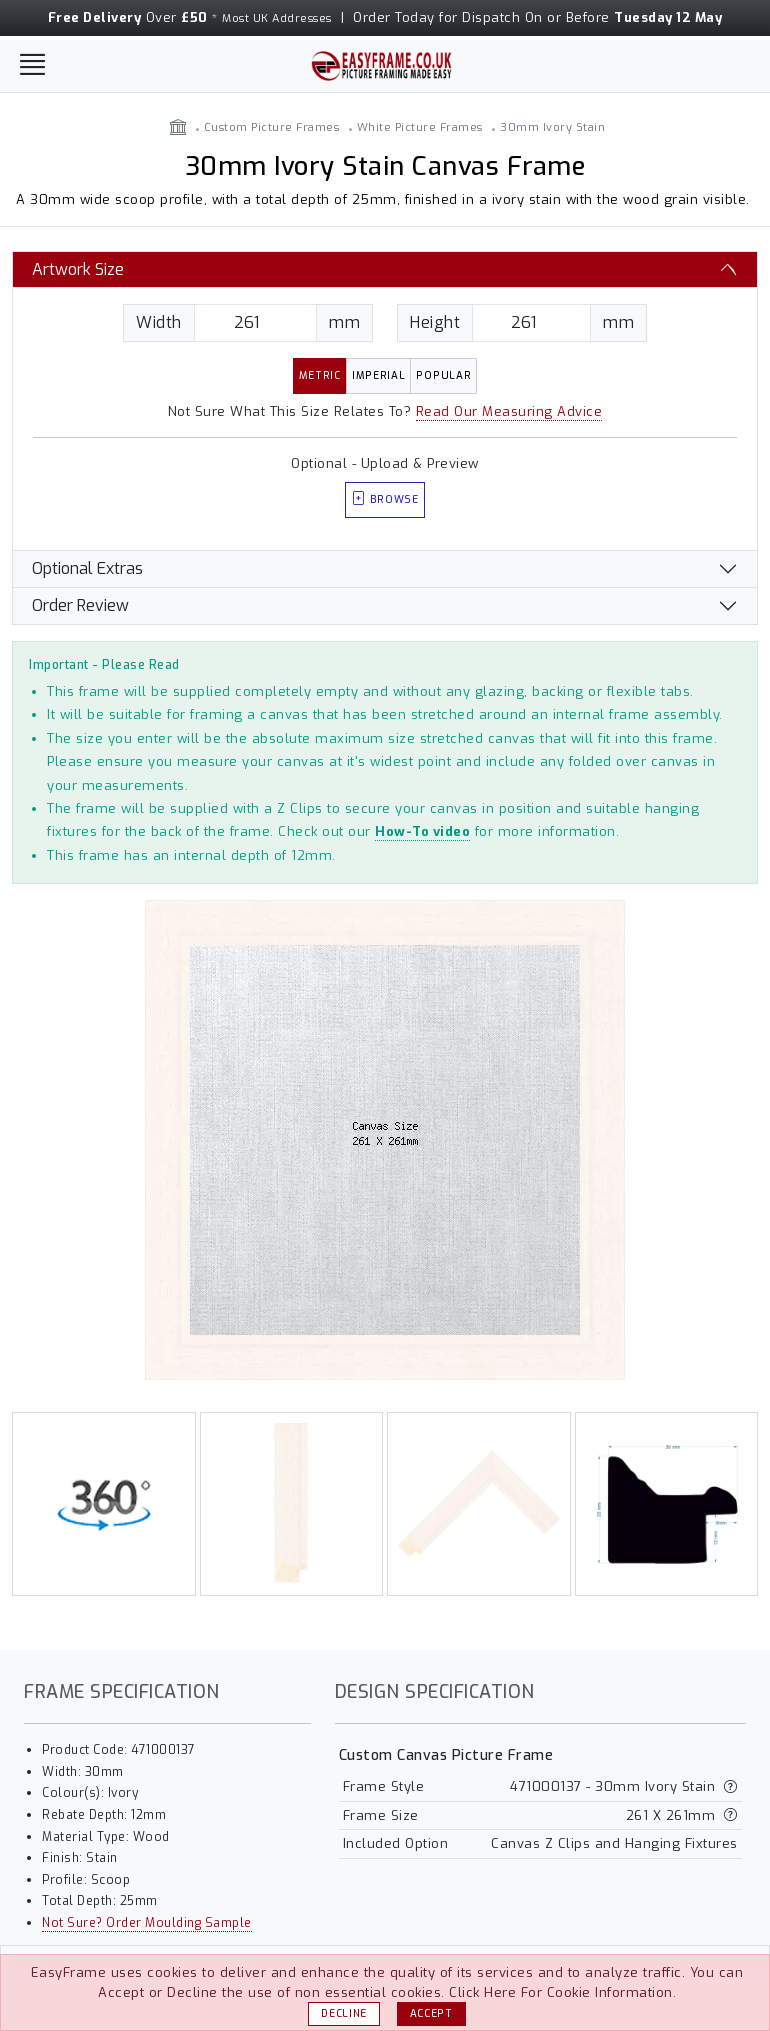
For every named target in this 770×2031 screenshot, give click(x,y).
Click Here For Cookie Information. (562, 1992)
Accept (431, 2013)
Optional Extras (87, 568)
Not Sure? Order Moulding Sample (147, 1923)
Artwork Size (78, 269)
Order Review (80, 605)
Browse (385, 499)
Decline (344, 2013)
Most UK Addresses (277, 18)
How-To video (422, 831)
